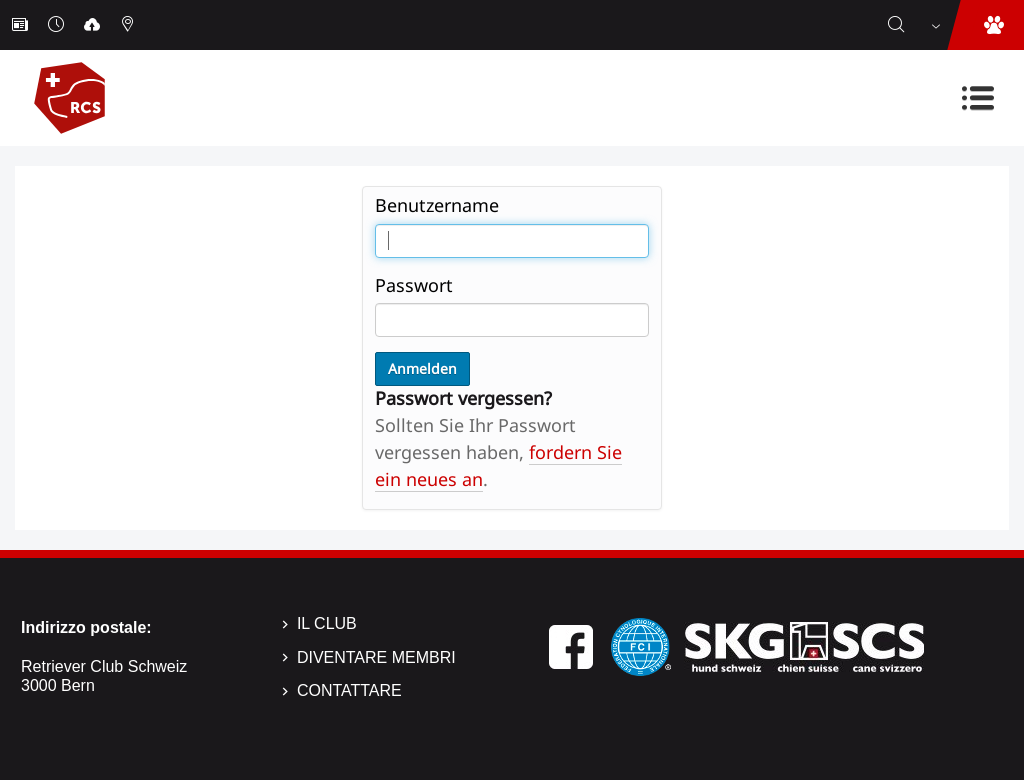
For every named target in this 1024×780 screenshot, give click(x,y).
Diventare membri (376, 657)
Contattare (349, 690)
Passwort (414, 285)
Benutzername (437, 205)
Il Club (327, 623)
